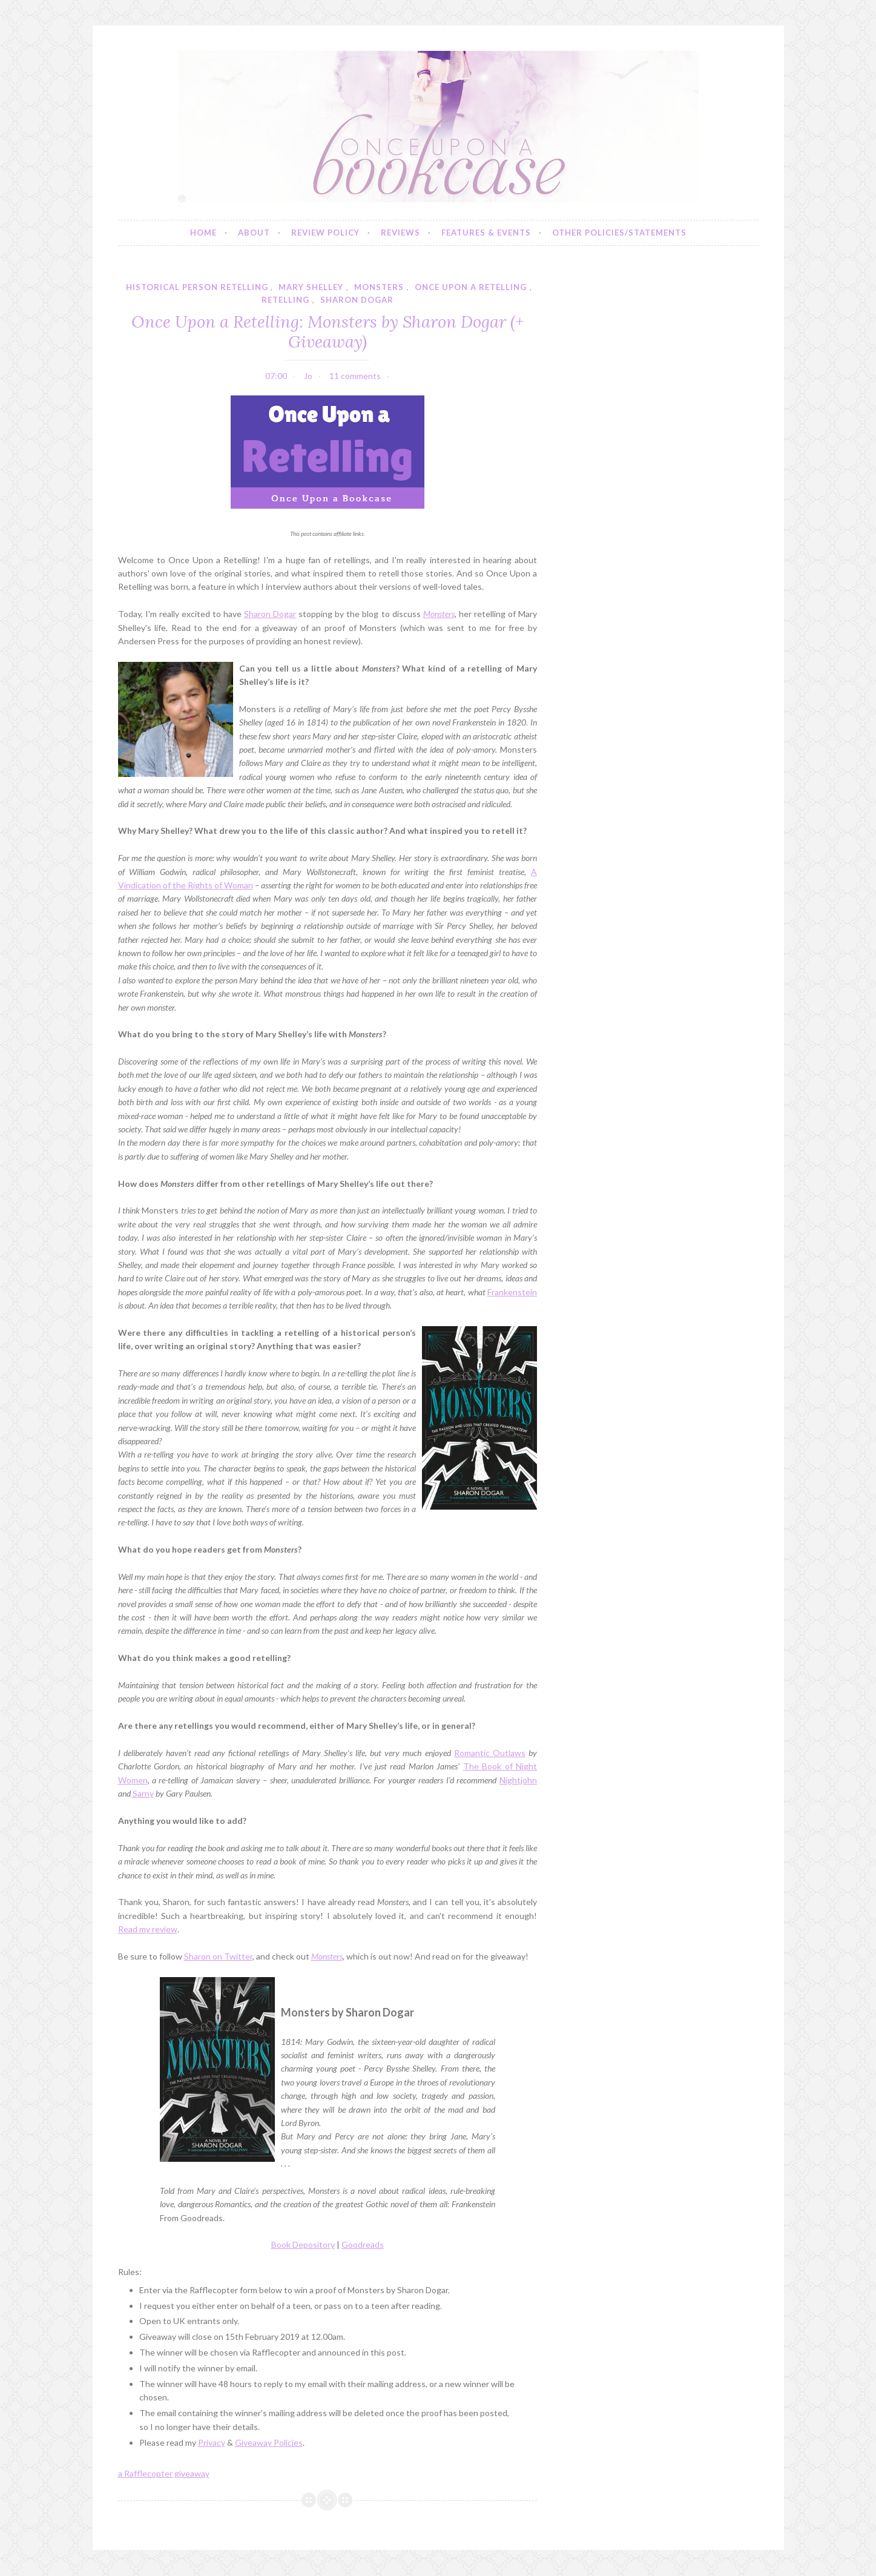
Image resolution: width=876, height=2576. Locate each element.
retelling (285, 300)
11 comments (355, 376)
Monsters (327, 1956)
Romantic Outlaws (489, 1753)
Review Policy (325, 232)
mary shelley (310, 287)
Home (203, 232)
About (254, 232)
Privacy (211, 2442)
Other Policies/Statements (619, 232)
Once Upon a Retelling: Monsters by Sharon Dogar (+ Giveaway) (327, 331)
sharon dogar (357, 300)
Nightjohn (518, 1780)
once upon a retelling (471, 287)
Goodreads (362, 2244)
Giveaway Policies (269, 2442)
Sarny (143, 1793)
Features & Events (486, 232)
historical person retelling (197, 287)
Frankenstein (512, 1292)
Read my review (147, 1929)
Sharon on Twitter (218, 1956)
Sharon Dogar (270, 614)
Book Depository (303, 2244)
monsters (379, 287)
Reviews (400, 232)
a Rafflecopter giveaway (163, 2473)
